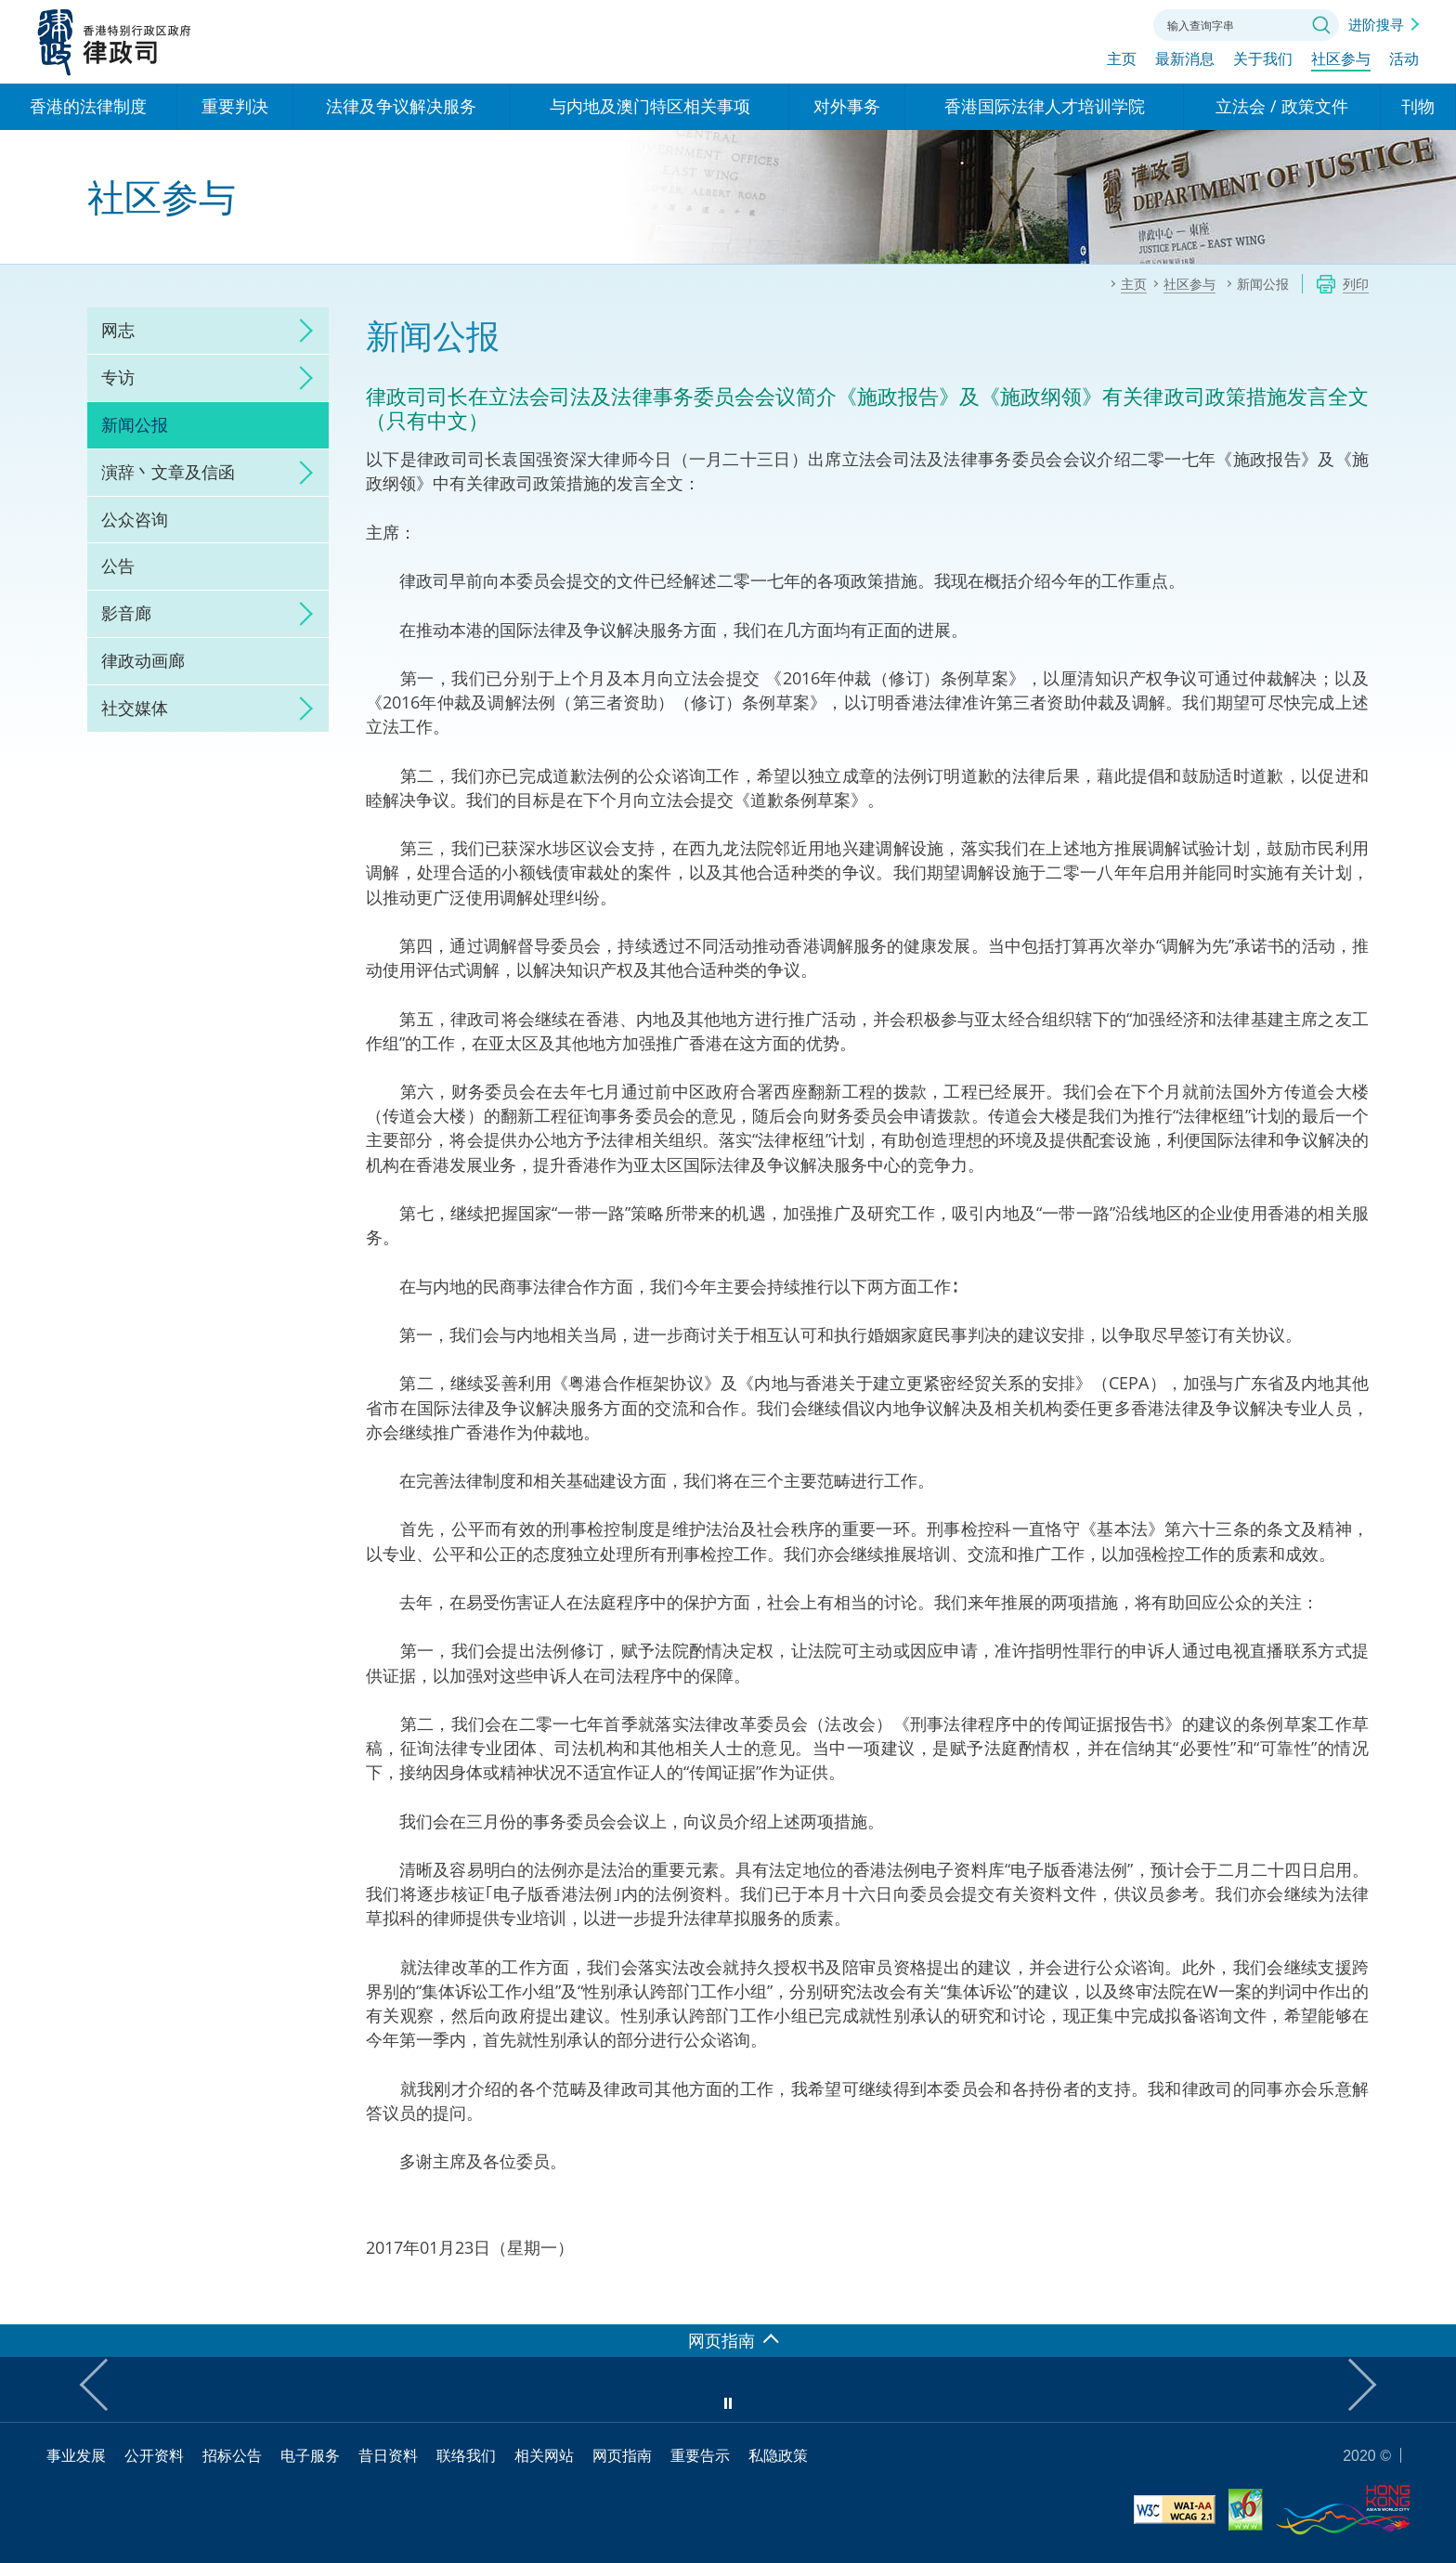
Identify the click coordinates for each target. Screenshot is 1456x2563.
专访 (118, 377)
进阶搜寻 (1376, 24)
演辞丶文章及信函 (168, 472)
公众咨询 (134, 519)
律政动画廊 (143, 660)
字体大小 (1065, 23)
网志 (118, 330)
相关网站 (544, 2455)
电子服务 (310, 2455)
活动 (1404, 62)
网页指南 (622, 2455)
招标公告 (232, 2455)
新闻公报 (134, 424)
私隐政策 (778, 2455)
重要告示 (700, 2455)
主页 (1122, 62)
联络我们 (1116, 23)
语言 (1014, 23)
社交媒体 (134, 707)
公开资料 (154, 2455)
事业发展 (76, 2455)
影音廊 (126, 613)
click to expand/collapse (300, 330)
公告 (118, 565)
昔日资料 (388, 2455)
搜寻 (1321, 25)
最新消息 (1185, 62)
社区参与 (1341, 62)
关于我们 (1263, 62)
